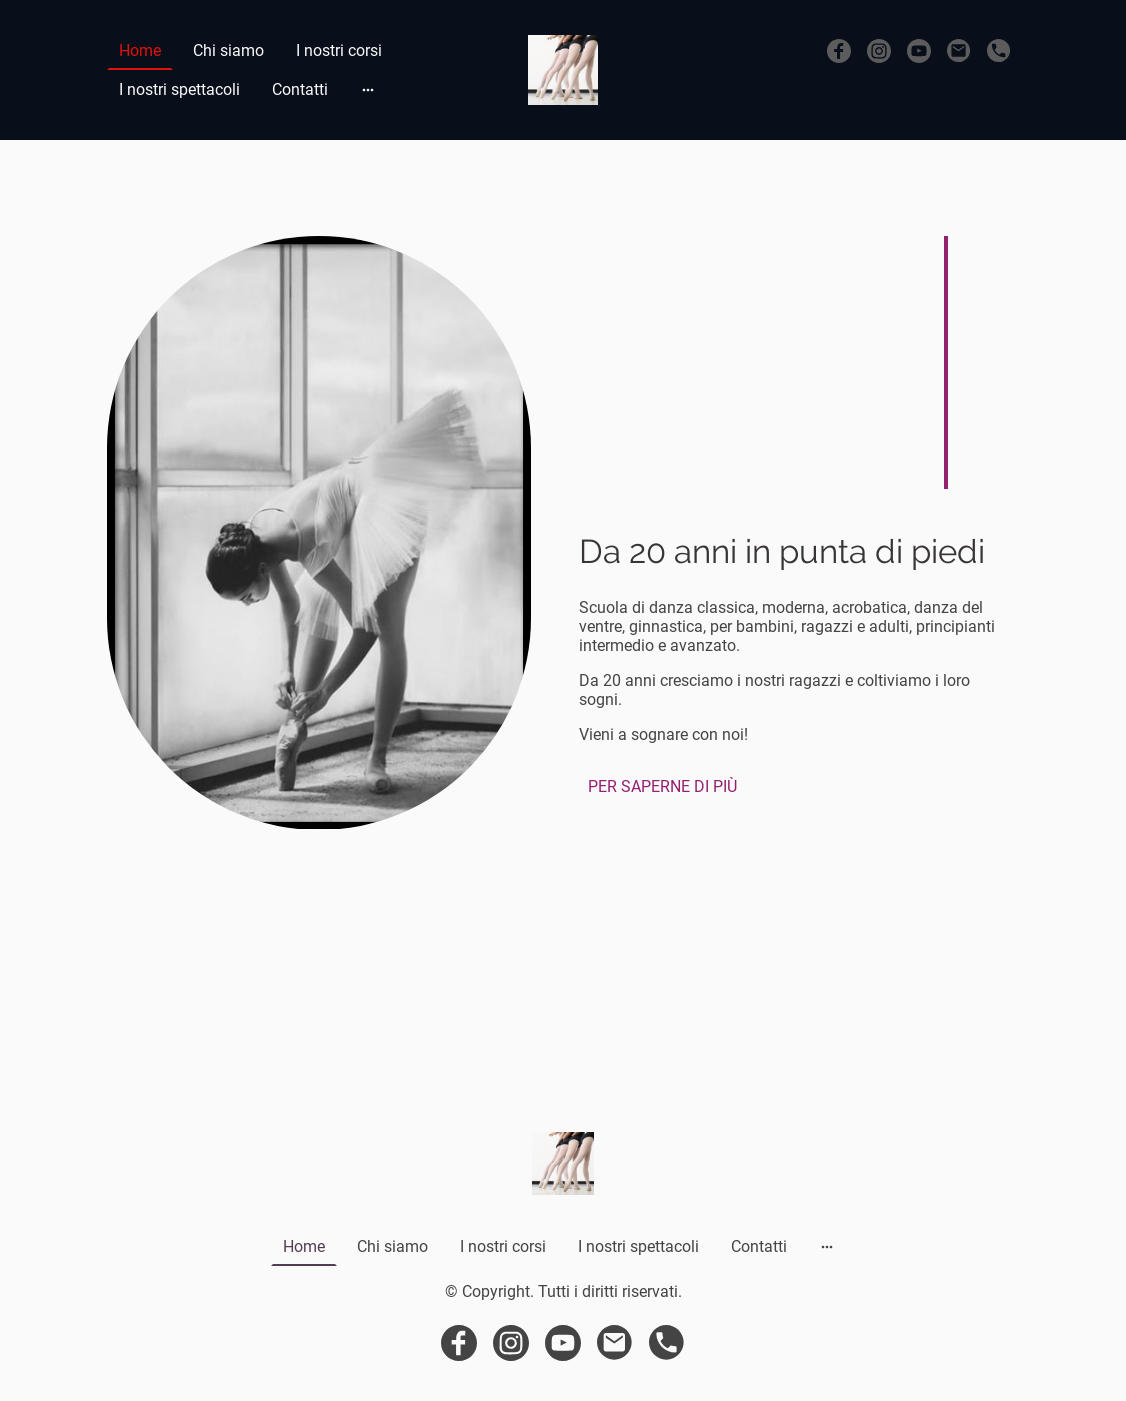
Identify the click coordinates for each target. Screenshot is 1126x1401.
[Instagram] (879, 51)
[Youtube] (919, 51)
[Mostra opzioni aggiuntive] (368, 90)
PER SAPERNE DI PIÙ (662, 786)
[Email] (959, 51)
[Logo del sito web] (563, 70)
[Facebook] (839, 51)
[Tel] (999, 51)
